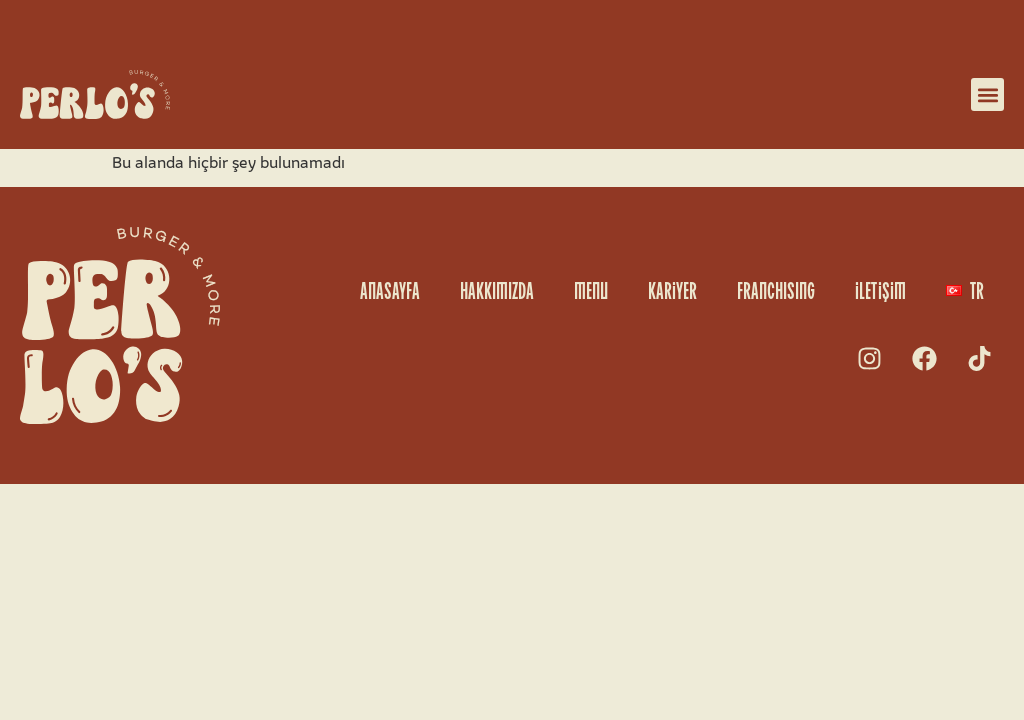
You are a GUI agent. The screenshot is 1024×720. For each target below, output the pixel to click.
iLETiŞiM (880, 290)
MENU (591, 290)
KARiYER (672, 290)
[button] (987, 94)
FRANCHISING (776, 290)
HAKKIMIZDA (497, 290)
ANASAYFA (390, 290)
